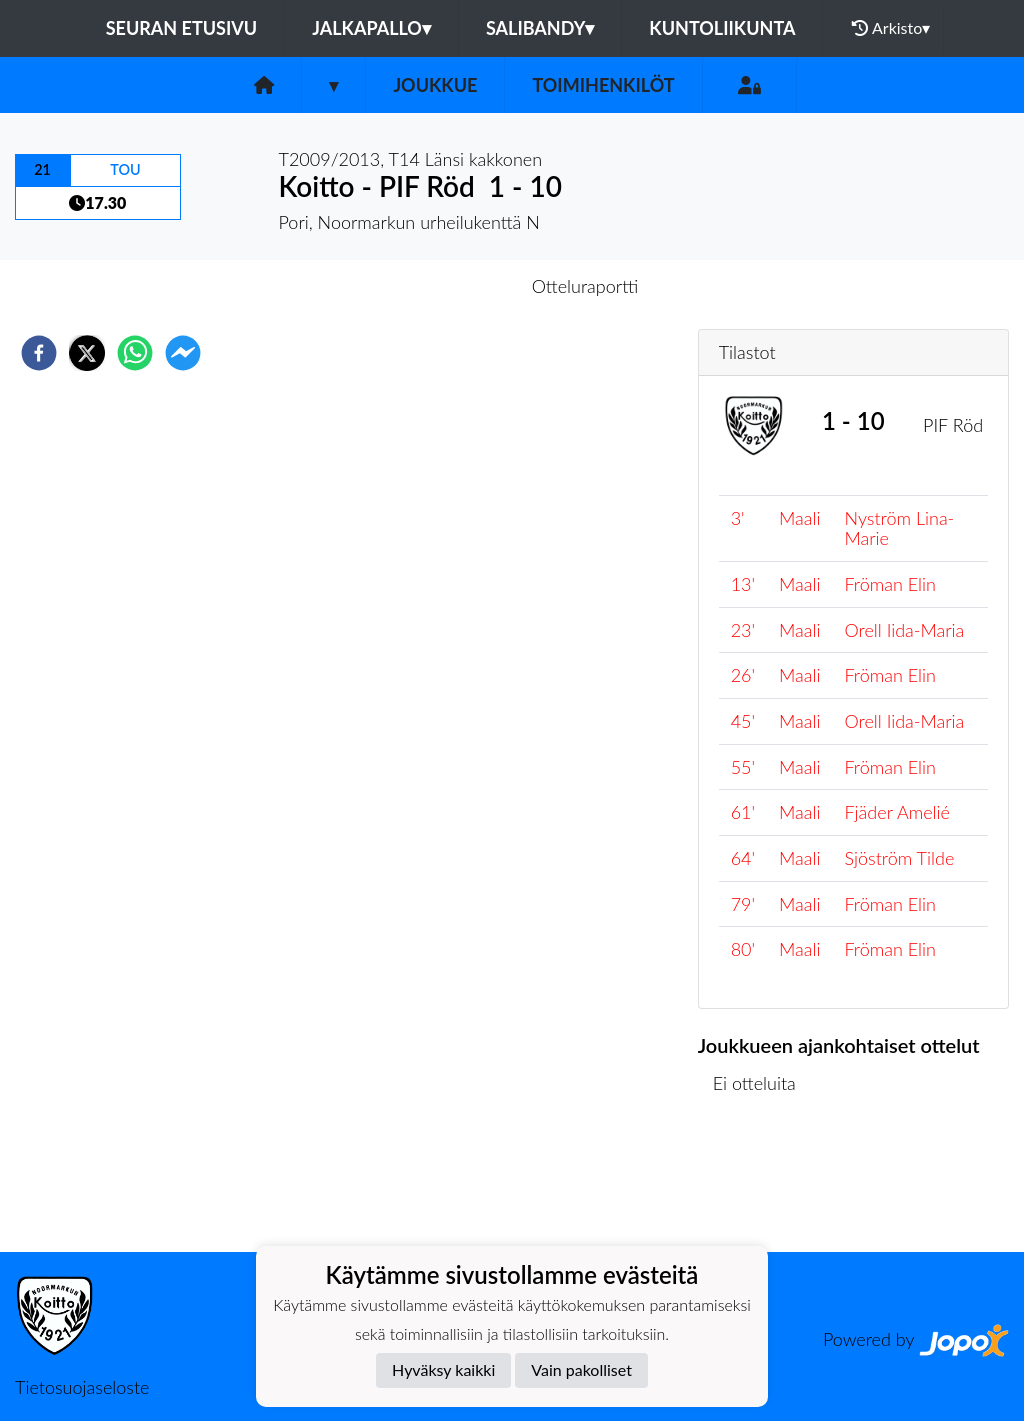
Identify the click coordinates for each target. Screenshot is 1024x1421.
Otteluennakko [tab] (443, 286)
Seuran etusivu (182, 28)
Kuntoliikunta (722, 28)
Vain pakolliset (581, 1369)
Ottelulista (762, 1184)
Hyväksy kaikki (443, 1369)
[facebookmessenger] (183, 353)
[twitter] (87, 353)
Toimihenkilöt (603, 85)
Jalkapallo (371, 28)
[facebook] (39, 353)
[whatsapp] (135, 353)
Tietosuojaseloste (82, 1387)
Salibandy (540, 28)
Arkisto (891, 28)
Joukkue (435, 85)
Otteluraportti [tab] (585, 286)
